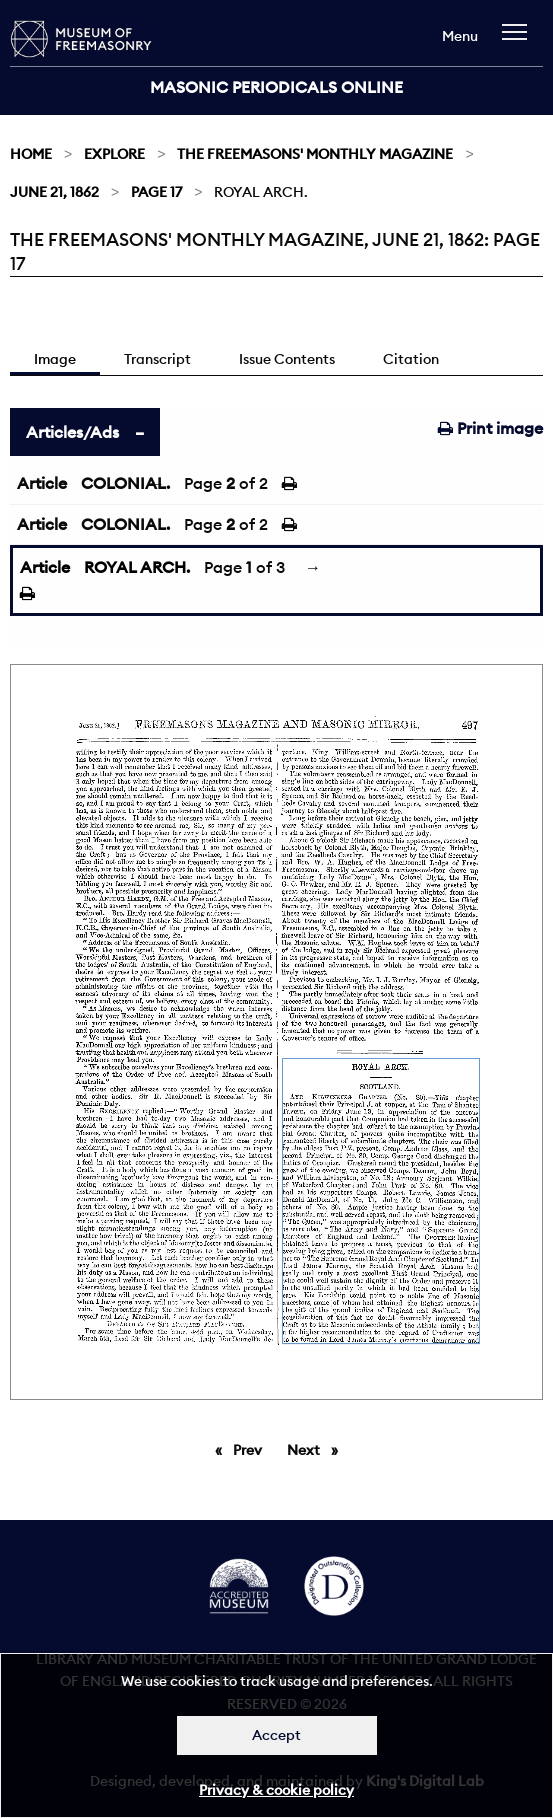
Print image (490, 428)
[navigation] (519, 41)
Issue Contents (287, 359)
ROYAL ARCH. (137, 567)
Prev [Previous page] (251, 1449)
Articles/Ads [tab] (72, 432)
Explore (114, 154)
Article (42, 483)
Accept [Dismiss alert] (276, 1735)
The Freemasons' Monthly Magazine (315, 154)
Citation (411, 359)
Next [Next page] (317, 1449)
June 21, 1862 (54, 192)
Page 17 (156, 192)
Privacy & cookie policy (276, 1790)
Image (55, 359)
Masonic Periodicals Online (276, 87)
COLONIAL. (125, 483)
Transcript (157, 359)
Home (31, 154)
